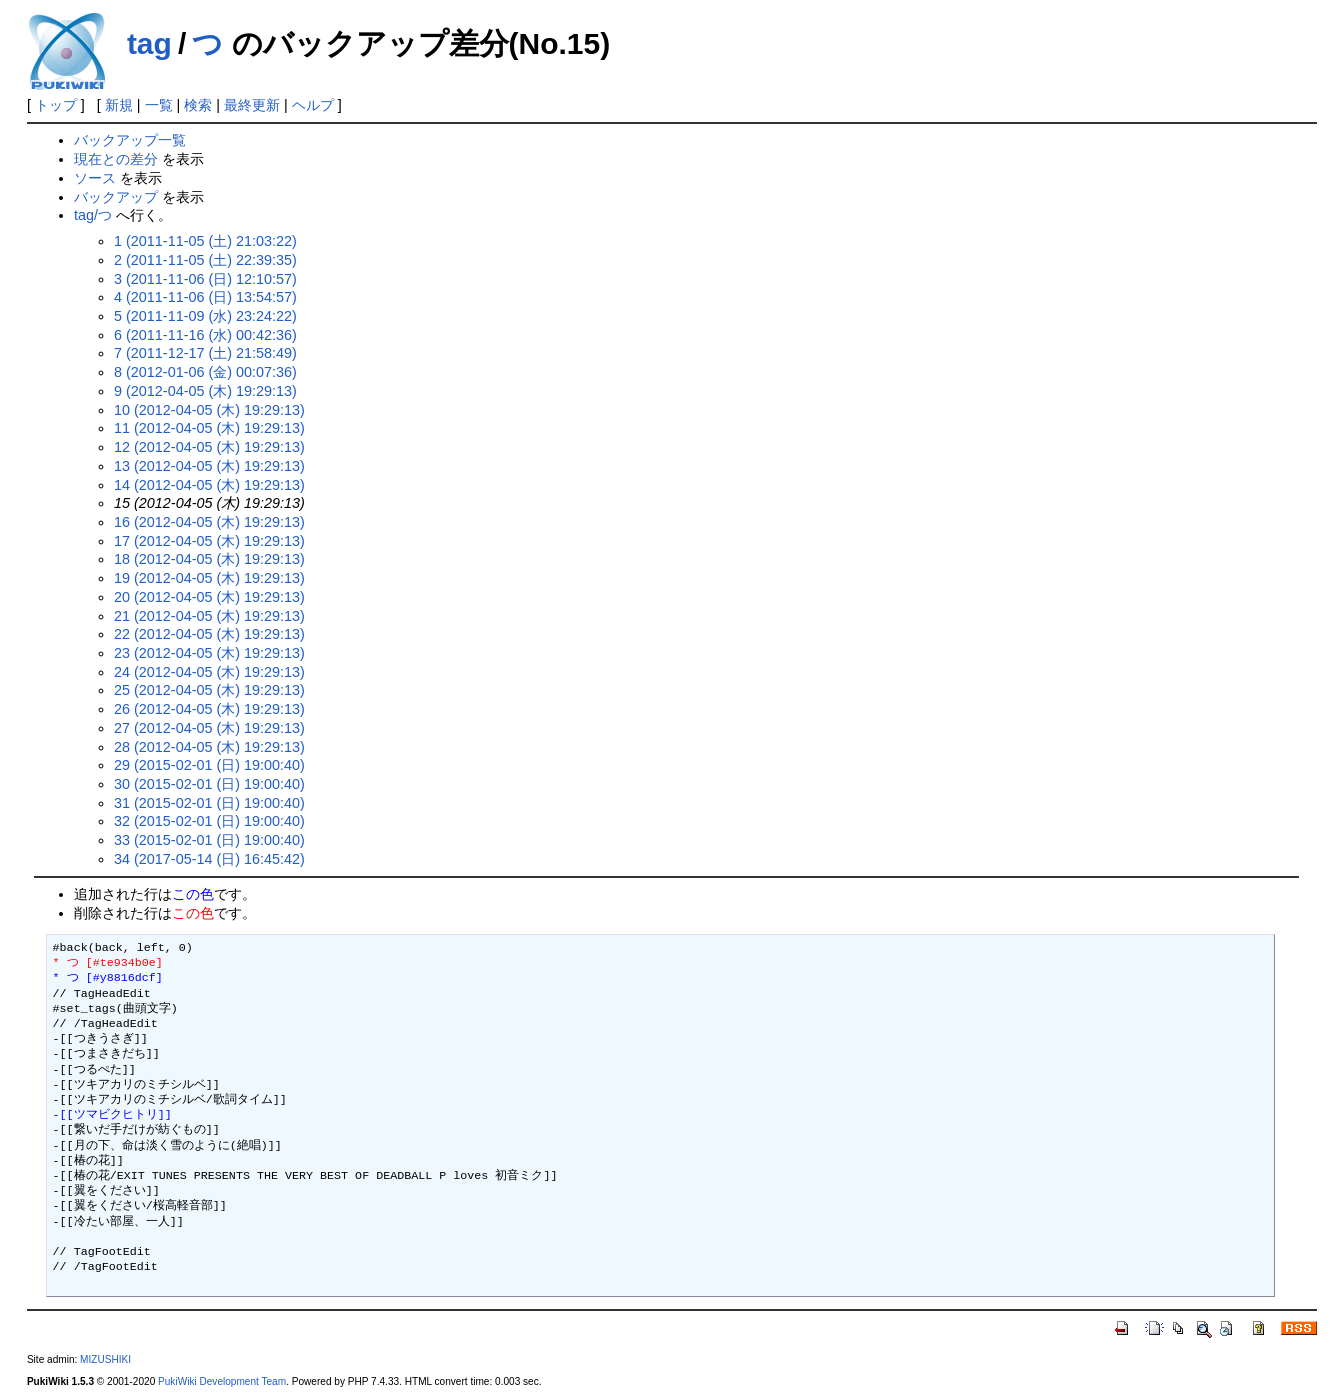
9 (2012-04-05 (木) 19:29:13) (205, 391)
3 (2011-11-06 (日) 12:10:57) (205, 279)
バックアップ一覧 (130, 140)
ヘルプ (313, 105)
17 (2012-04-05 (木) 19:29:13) (209, 541)
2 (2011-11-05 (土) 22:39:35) (205, 260)
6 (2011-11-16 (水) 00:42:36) (205, 335)
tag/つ (93, 215)
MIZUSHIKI (105, 1359)
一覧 (159, 105)
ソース (95, 178)
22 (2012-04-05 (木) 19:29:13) (209, 634)
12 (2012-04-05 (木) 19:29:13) (209, 447)
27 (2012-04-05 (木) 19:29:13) (209, 728)
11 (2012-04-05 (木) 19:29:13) (209, 428)
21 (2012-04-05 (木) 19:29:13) (209, 616)
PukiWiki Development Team (222, 1381)
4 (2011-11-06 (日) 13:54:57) (205, 297)
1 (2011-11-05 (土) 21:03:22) (205, 241)
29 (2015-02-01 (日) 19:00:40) (209, 765)
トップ (56, 105)
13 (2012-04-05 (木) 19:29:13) (209, 466)
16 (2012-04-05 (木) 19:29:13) (209, 522)
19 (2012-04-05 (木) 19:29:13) (209, 578)
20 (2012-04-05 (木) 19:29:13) (209, 597)
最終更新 (252, 105)
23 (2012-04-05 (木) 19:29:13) (209, 653)
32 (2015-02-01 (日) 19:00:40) (209, 821)
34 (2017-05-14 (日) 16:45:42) (209, 859)
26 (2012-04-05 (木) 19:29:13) (209, 709)
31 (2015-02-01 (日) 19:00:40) (209, 803)
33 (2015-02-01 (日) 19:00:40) (209, 840)
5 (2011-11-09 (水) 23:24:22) (205, 316)
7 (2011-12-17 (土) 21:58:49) (205, 353)
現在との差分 (116, 159)
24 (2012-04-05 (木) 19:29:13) (209, 672)
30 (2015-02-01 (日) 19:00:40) (209, 784)
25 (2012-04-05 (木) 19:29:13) (209, 690)
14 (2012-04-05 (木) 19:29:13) (209, 485)
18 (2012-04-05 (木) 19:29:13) (209, 559)
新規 (119, 105)
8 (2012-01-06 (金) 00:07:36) (205, 372)
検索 (198, 105)
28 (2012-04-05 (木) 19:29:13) (209, 747)
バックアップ (116, 197)
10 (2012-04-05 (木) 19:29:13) (209, 410)
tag (149, 43)
